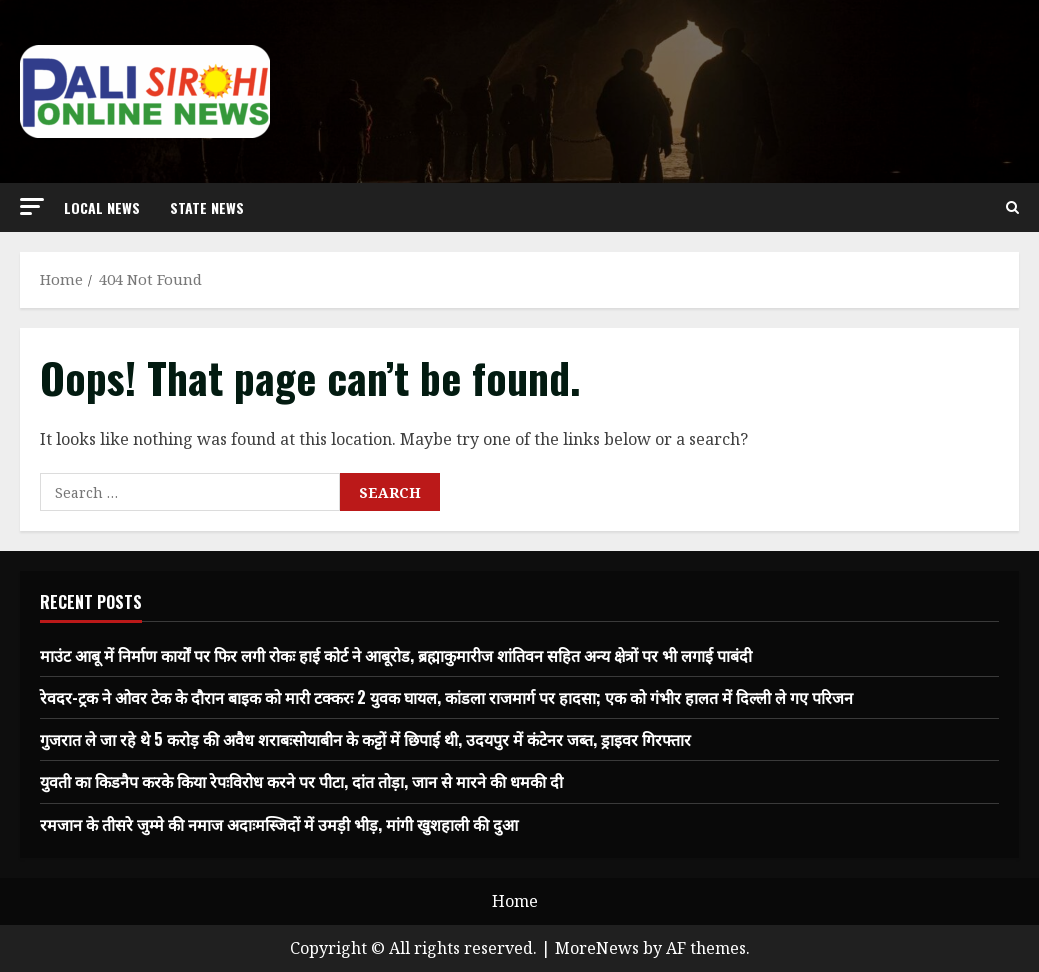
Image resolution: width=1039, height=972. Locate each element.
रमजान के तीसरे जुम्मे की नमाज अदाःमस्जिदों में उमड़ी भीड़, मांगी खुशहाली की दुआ (279, 824)
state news (207, 207)
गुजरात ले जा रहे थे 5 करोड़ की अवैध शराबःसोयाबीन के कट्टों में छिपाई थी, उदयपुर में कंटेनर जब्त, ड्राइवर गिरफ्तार (365, 739)
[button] (32, 206)
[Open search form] (1012, 208)
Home (515, 901)
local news (102, 207)
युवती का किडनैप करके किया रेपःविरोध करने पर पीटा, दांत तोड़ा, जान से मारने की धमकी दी (301, 781)
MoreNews (597, 948)
